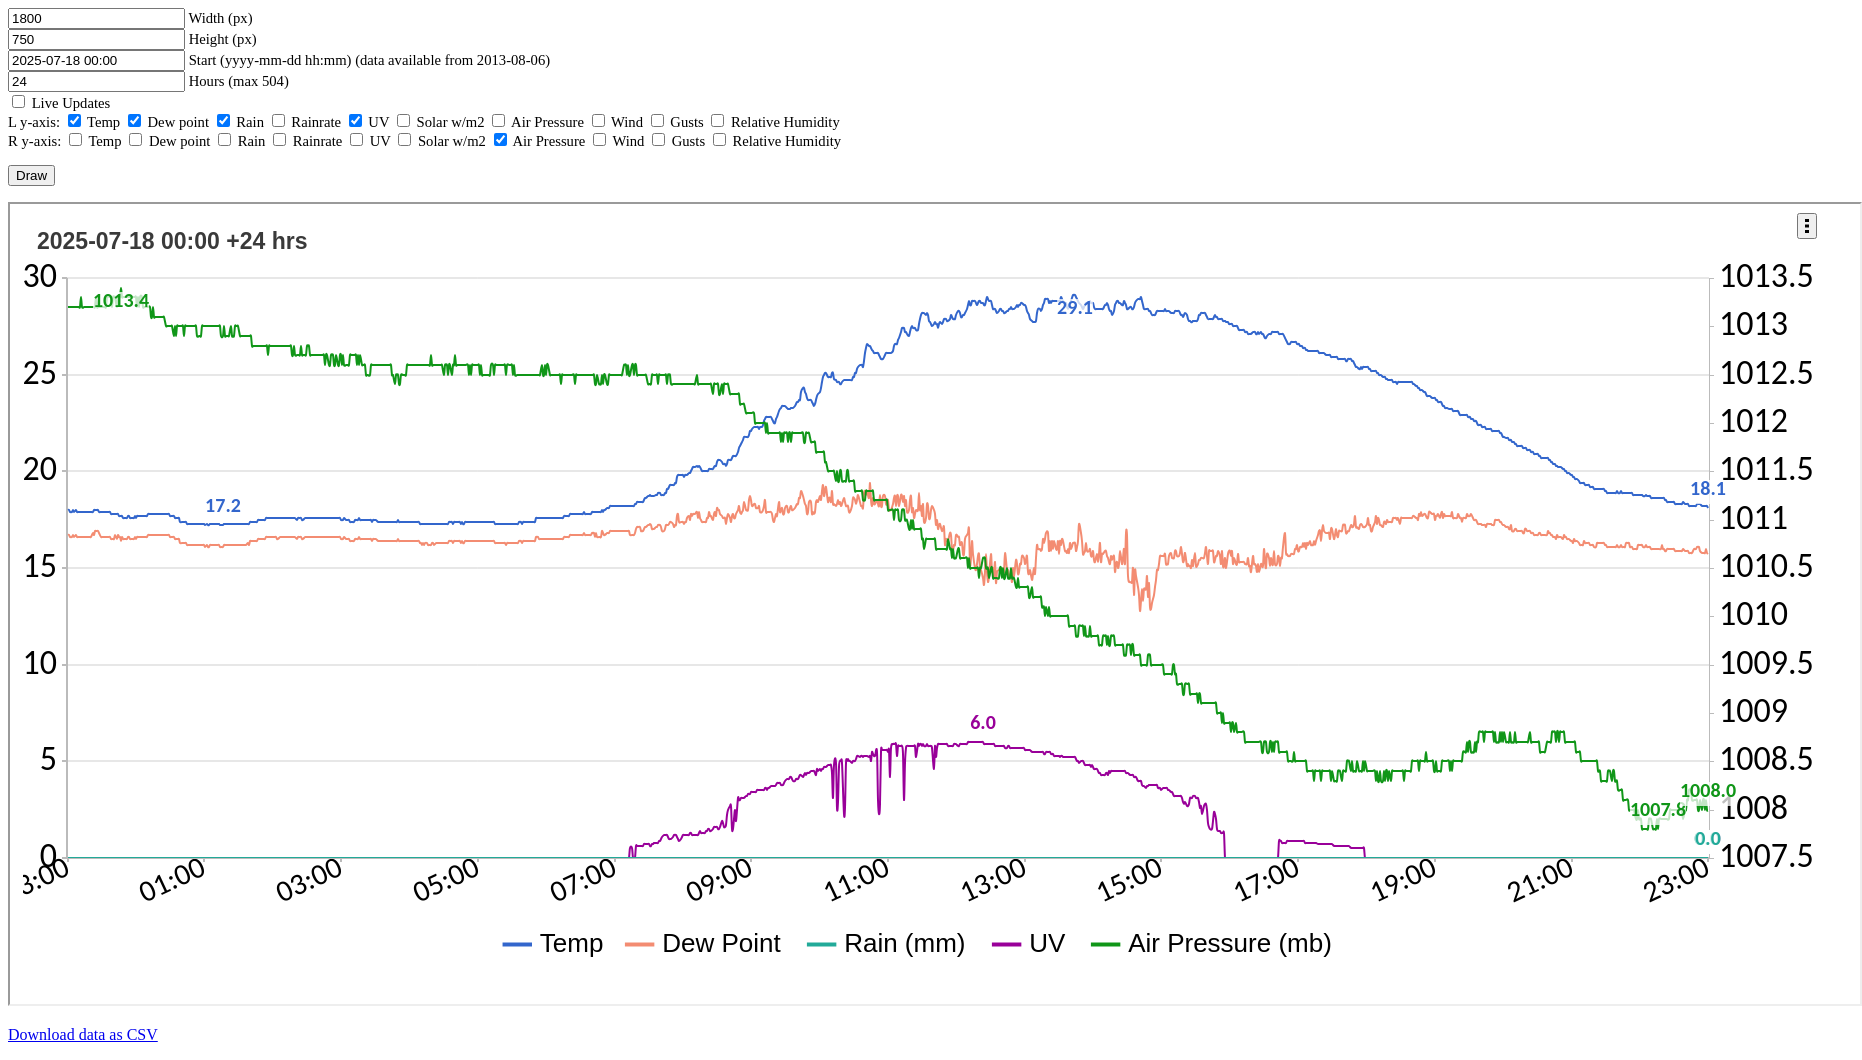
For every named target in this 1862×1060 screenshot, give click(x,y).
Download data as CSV (83, 1034)
